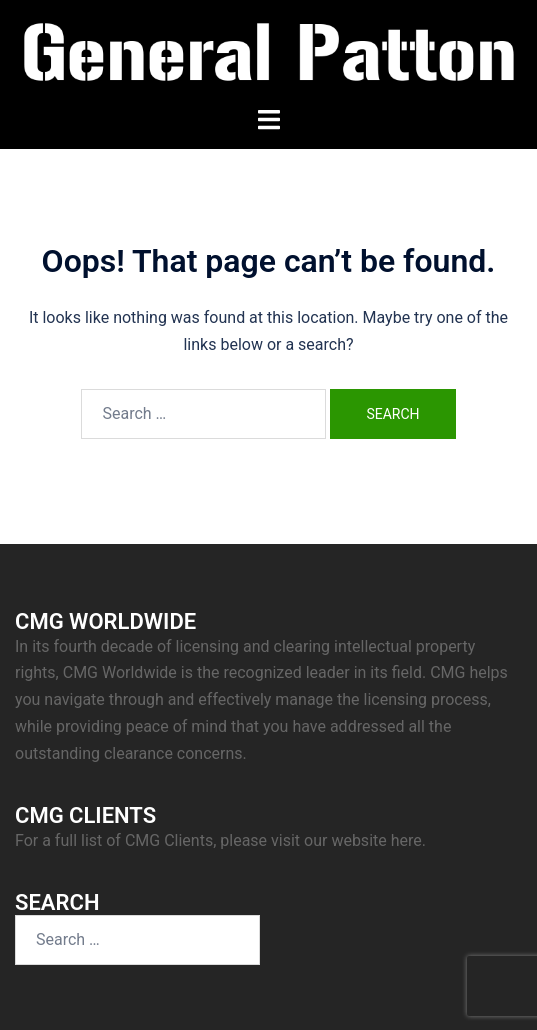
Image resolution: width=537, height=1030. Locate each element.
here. (408, 840)
